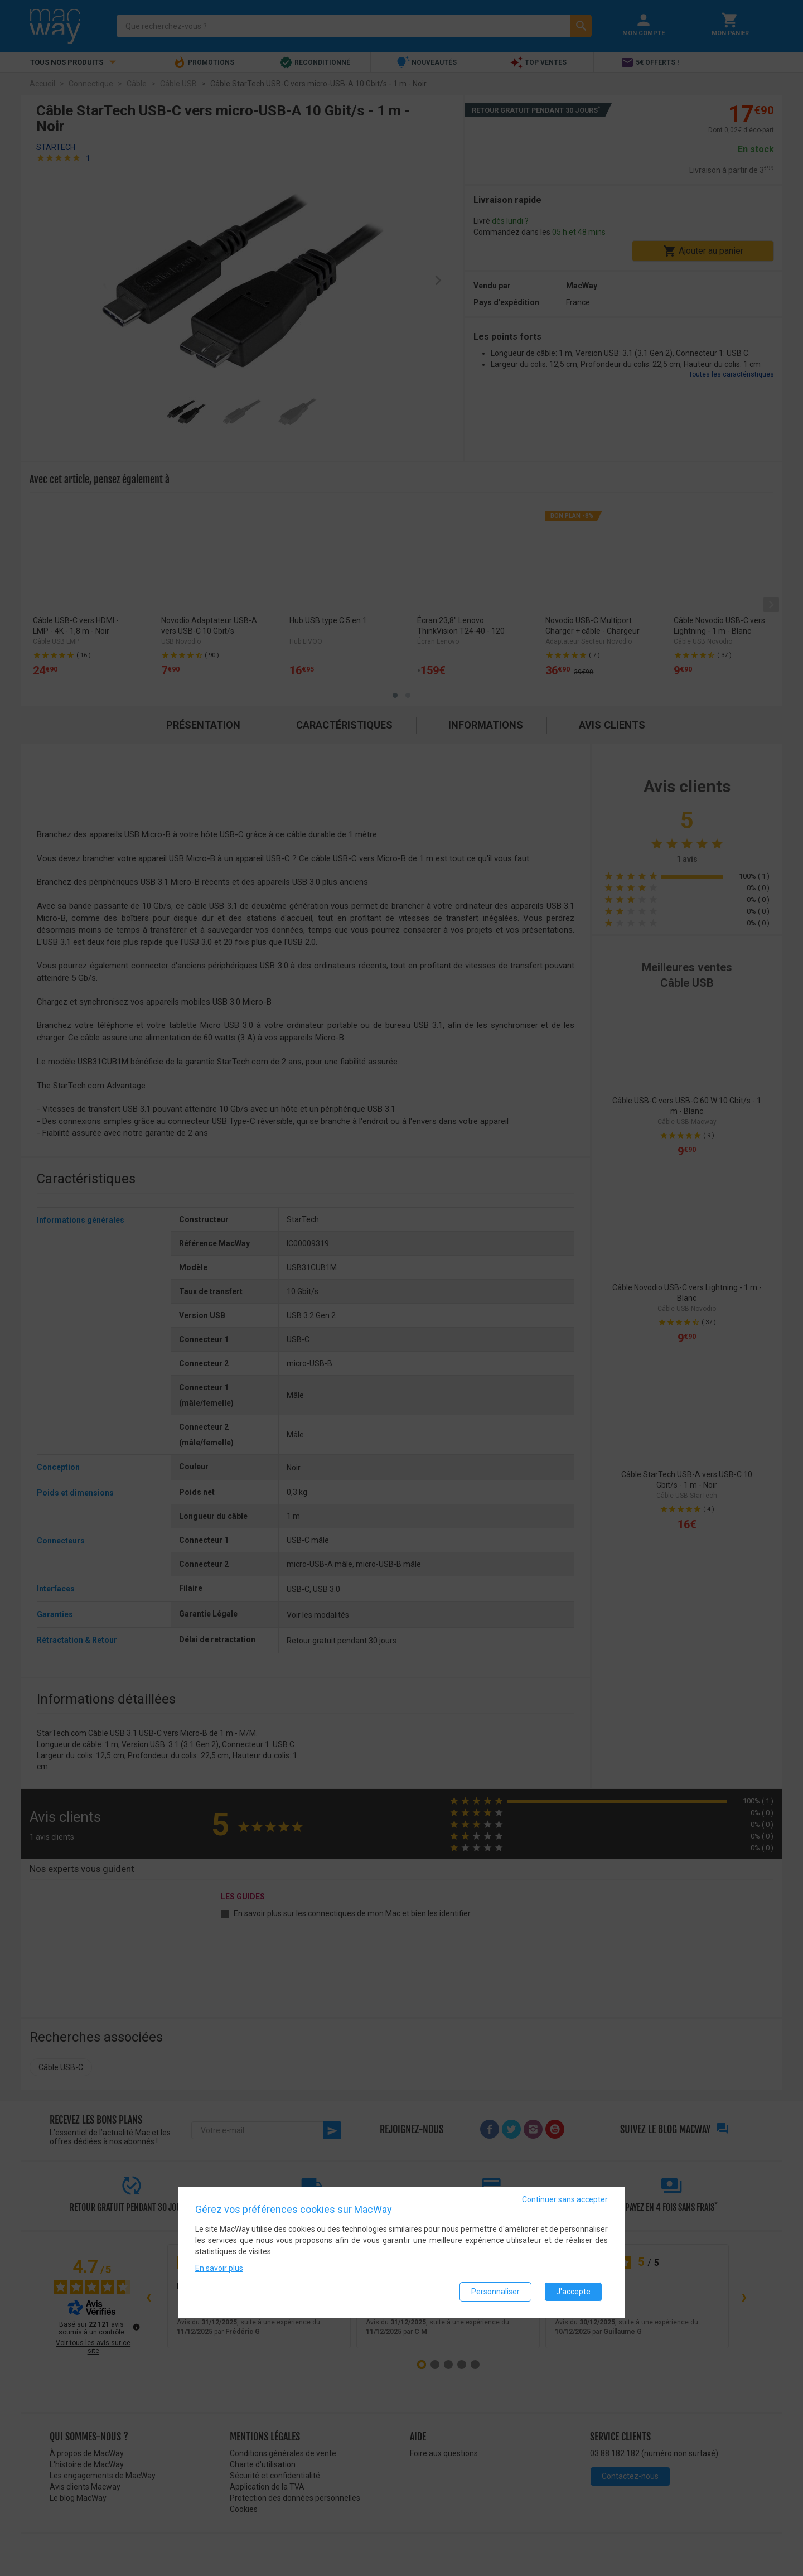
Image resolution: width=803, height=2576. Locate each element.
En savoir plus (219, 2268)
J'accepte (573, 2291)
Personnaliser (495, 2291)
